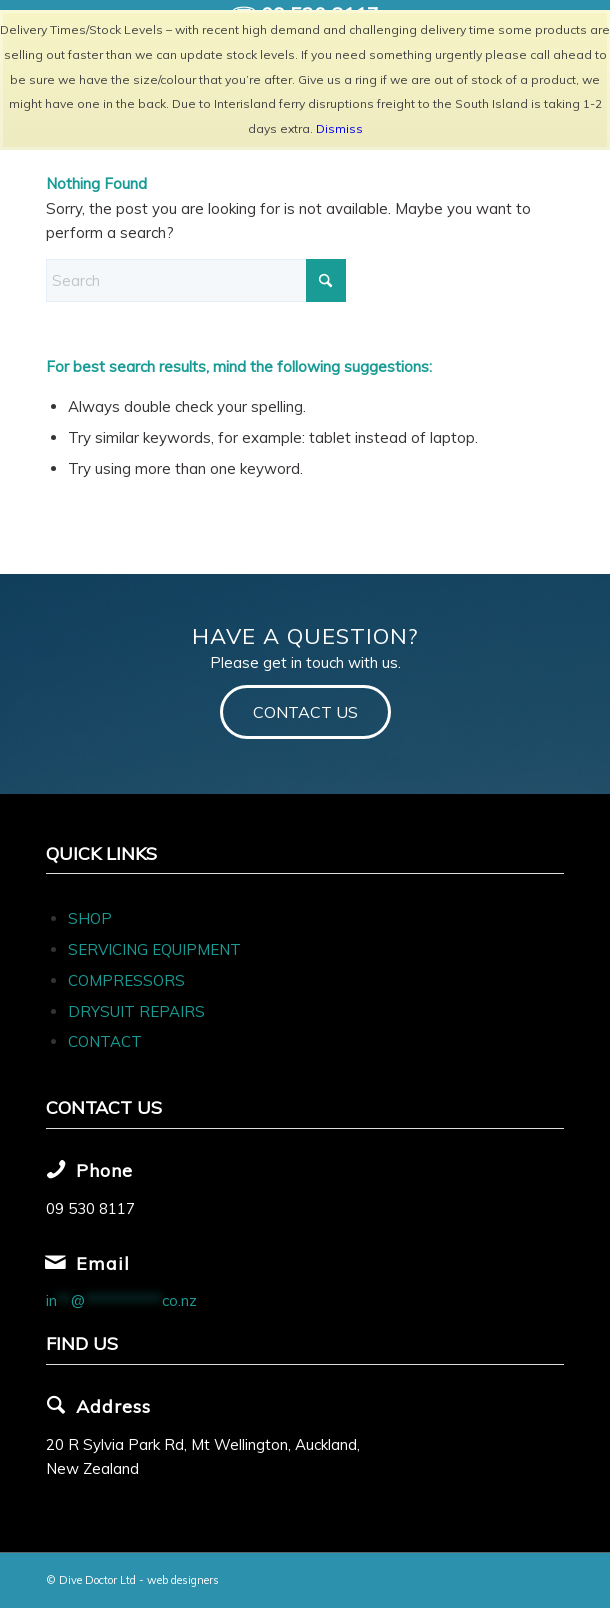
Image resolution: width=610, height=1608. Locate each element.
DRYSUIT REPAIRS (136, 1011)
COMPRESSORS (128, 980)
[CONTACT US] (305, 711)
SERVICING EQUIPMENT (154, 949)
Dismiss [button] (339, 128)
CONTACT (105, 1041)
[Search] (196, 280)
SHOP (90, 918)
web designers (183, 1580)
